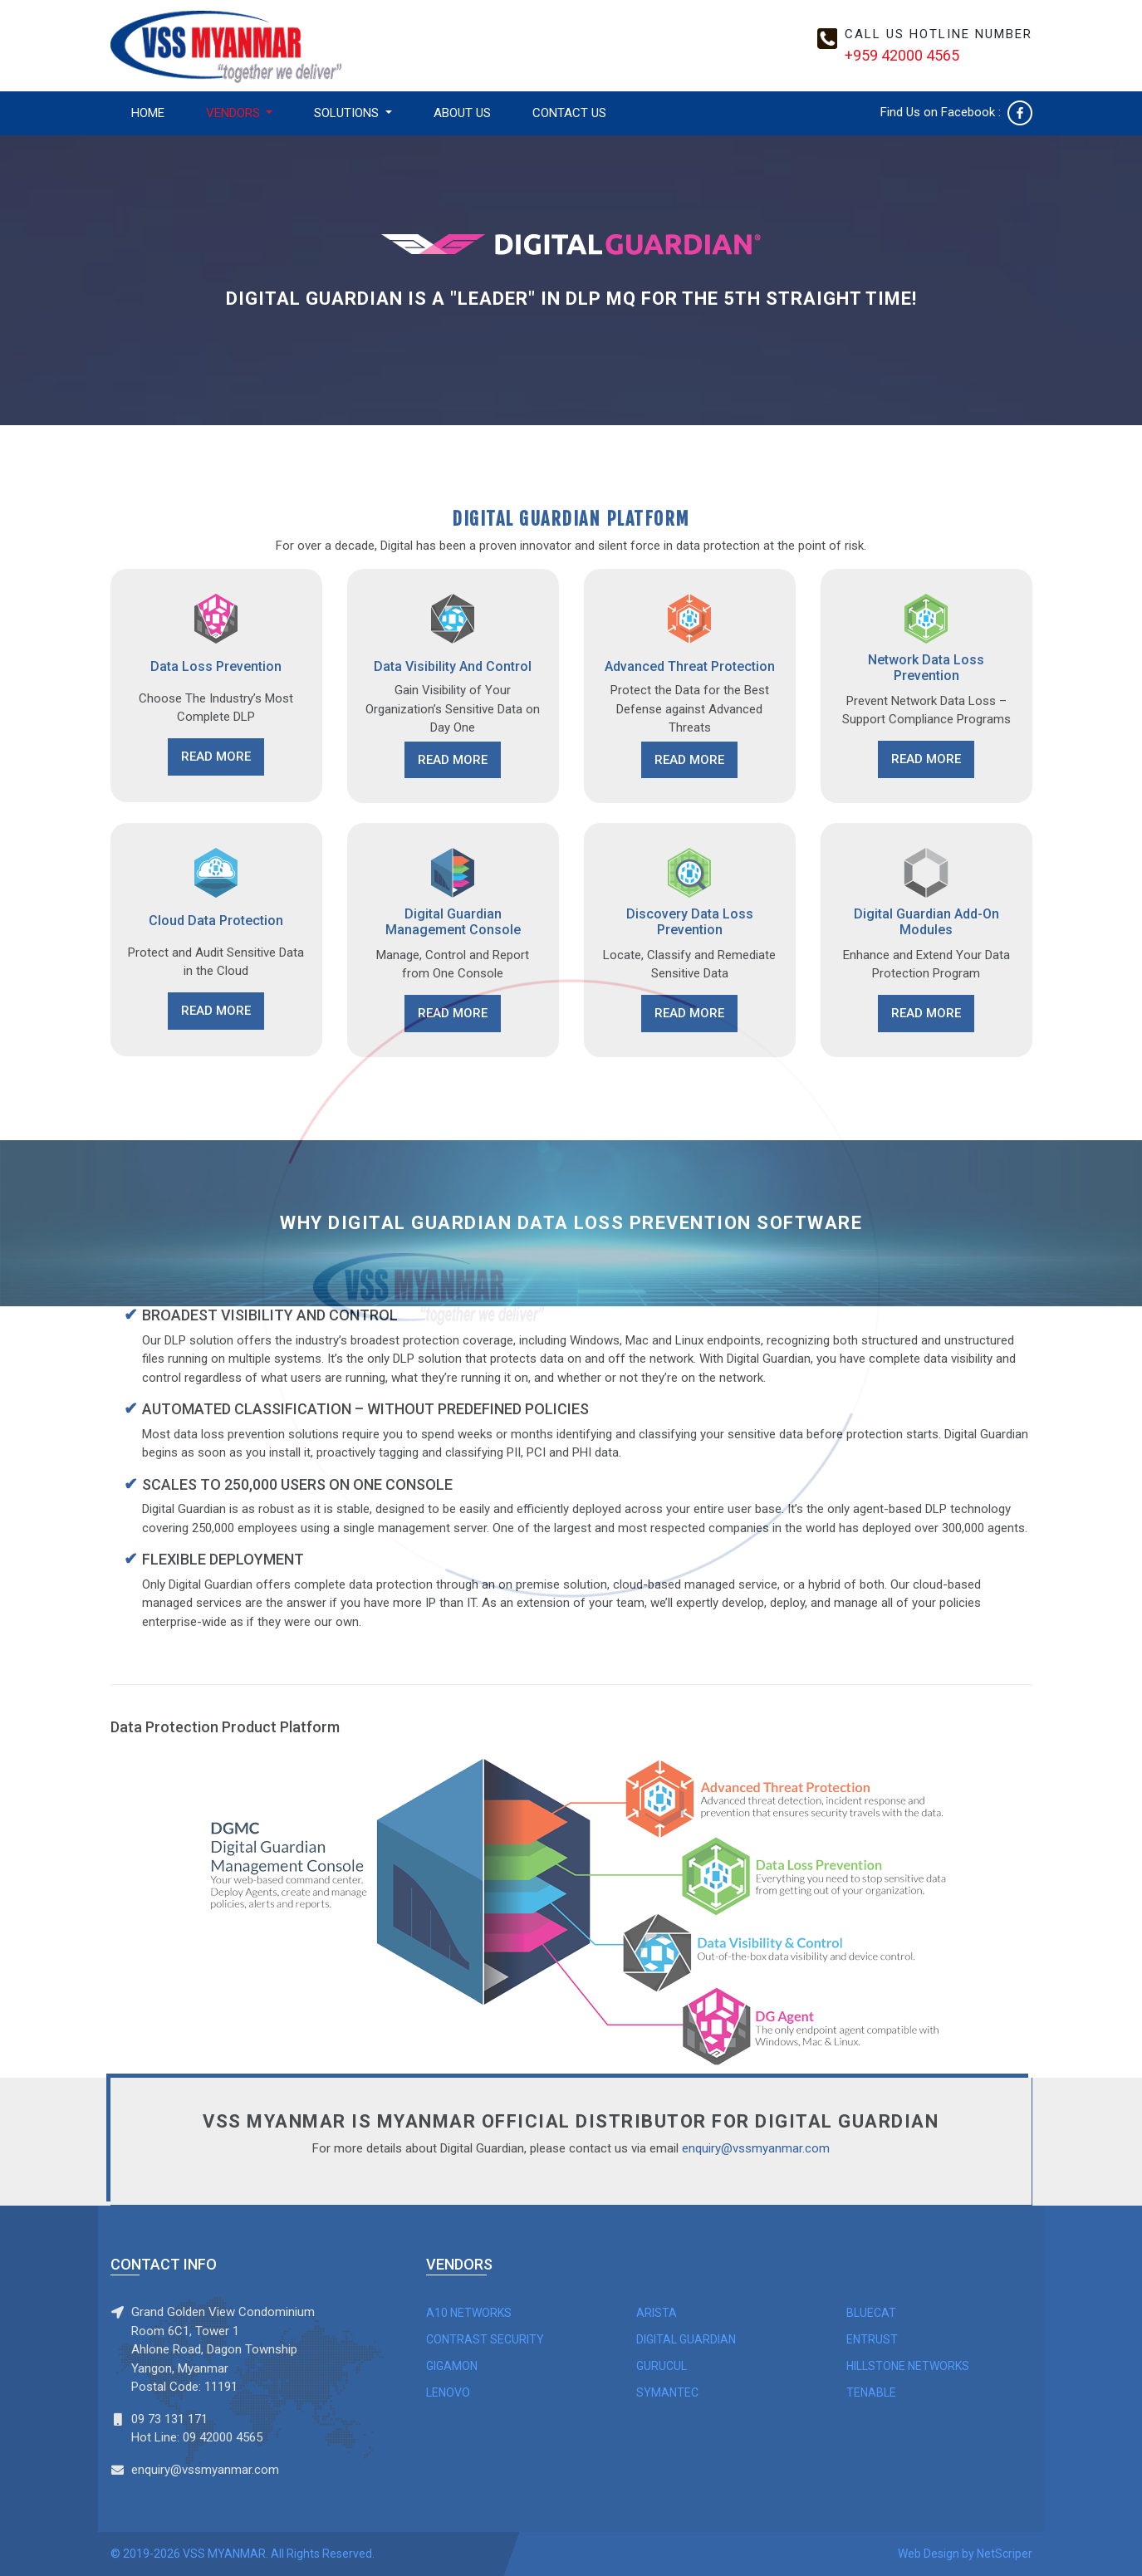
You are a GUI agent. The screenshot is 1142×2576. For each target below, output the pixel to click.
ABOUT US (462, 112)
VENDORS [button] (234, 112)
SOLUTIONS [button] (348, 112)
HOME (147, 112)
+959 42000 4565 (902, 55)
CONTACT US (569, 112)
